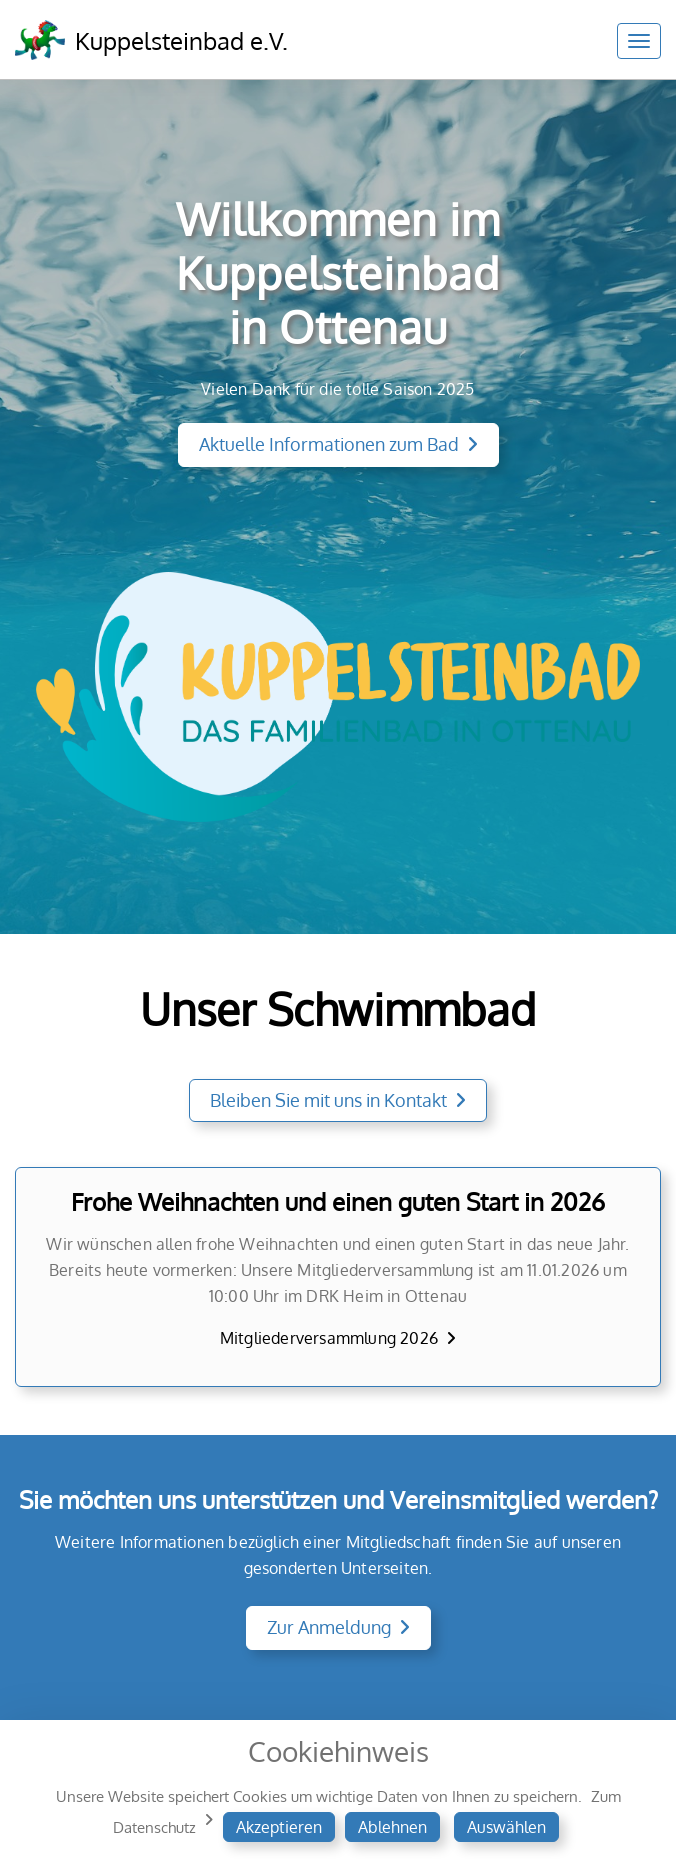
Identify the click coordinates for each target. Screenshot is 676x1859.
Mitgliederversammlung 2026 (329, 1338)
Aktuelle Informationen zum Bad (329, 444)
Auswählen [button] (506, 1827)
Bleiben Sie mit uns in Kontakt (328, 1100)
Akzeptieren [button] (279, 1827)
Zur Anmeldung (329, 1627)
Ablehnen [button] (392, 1827)
